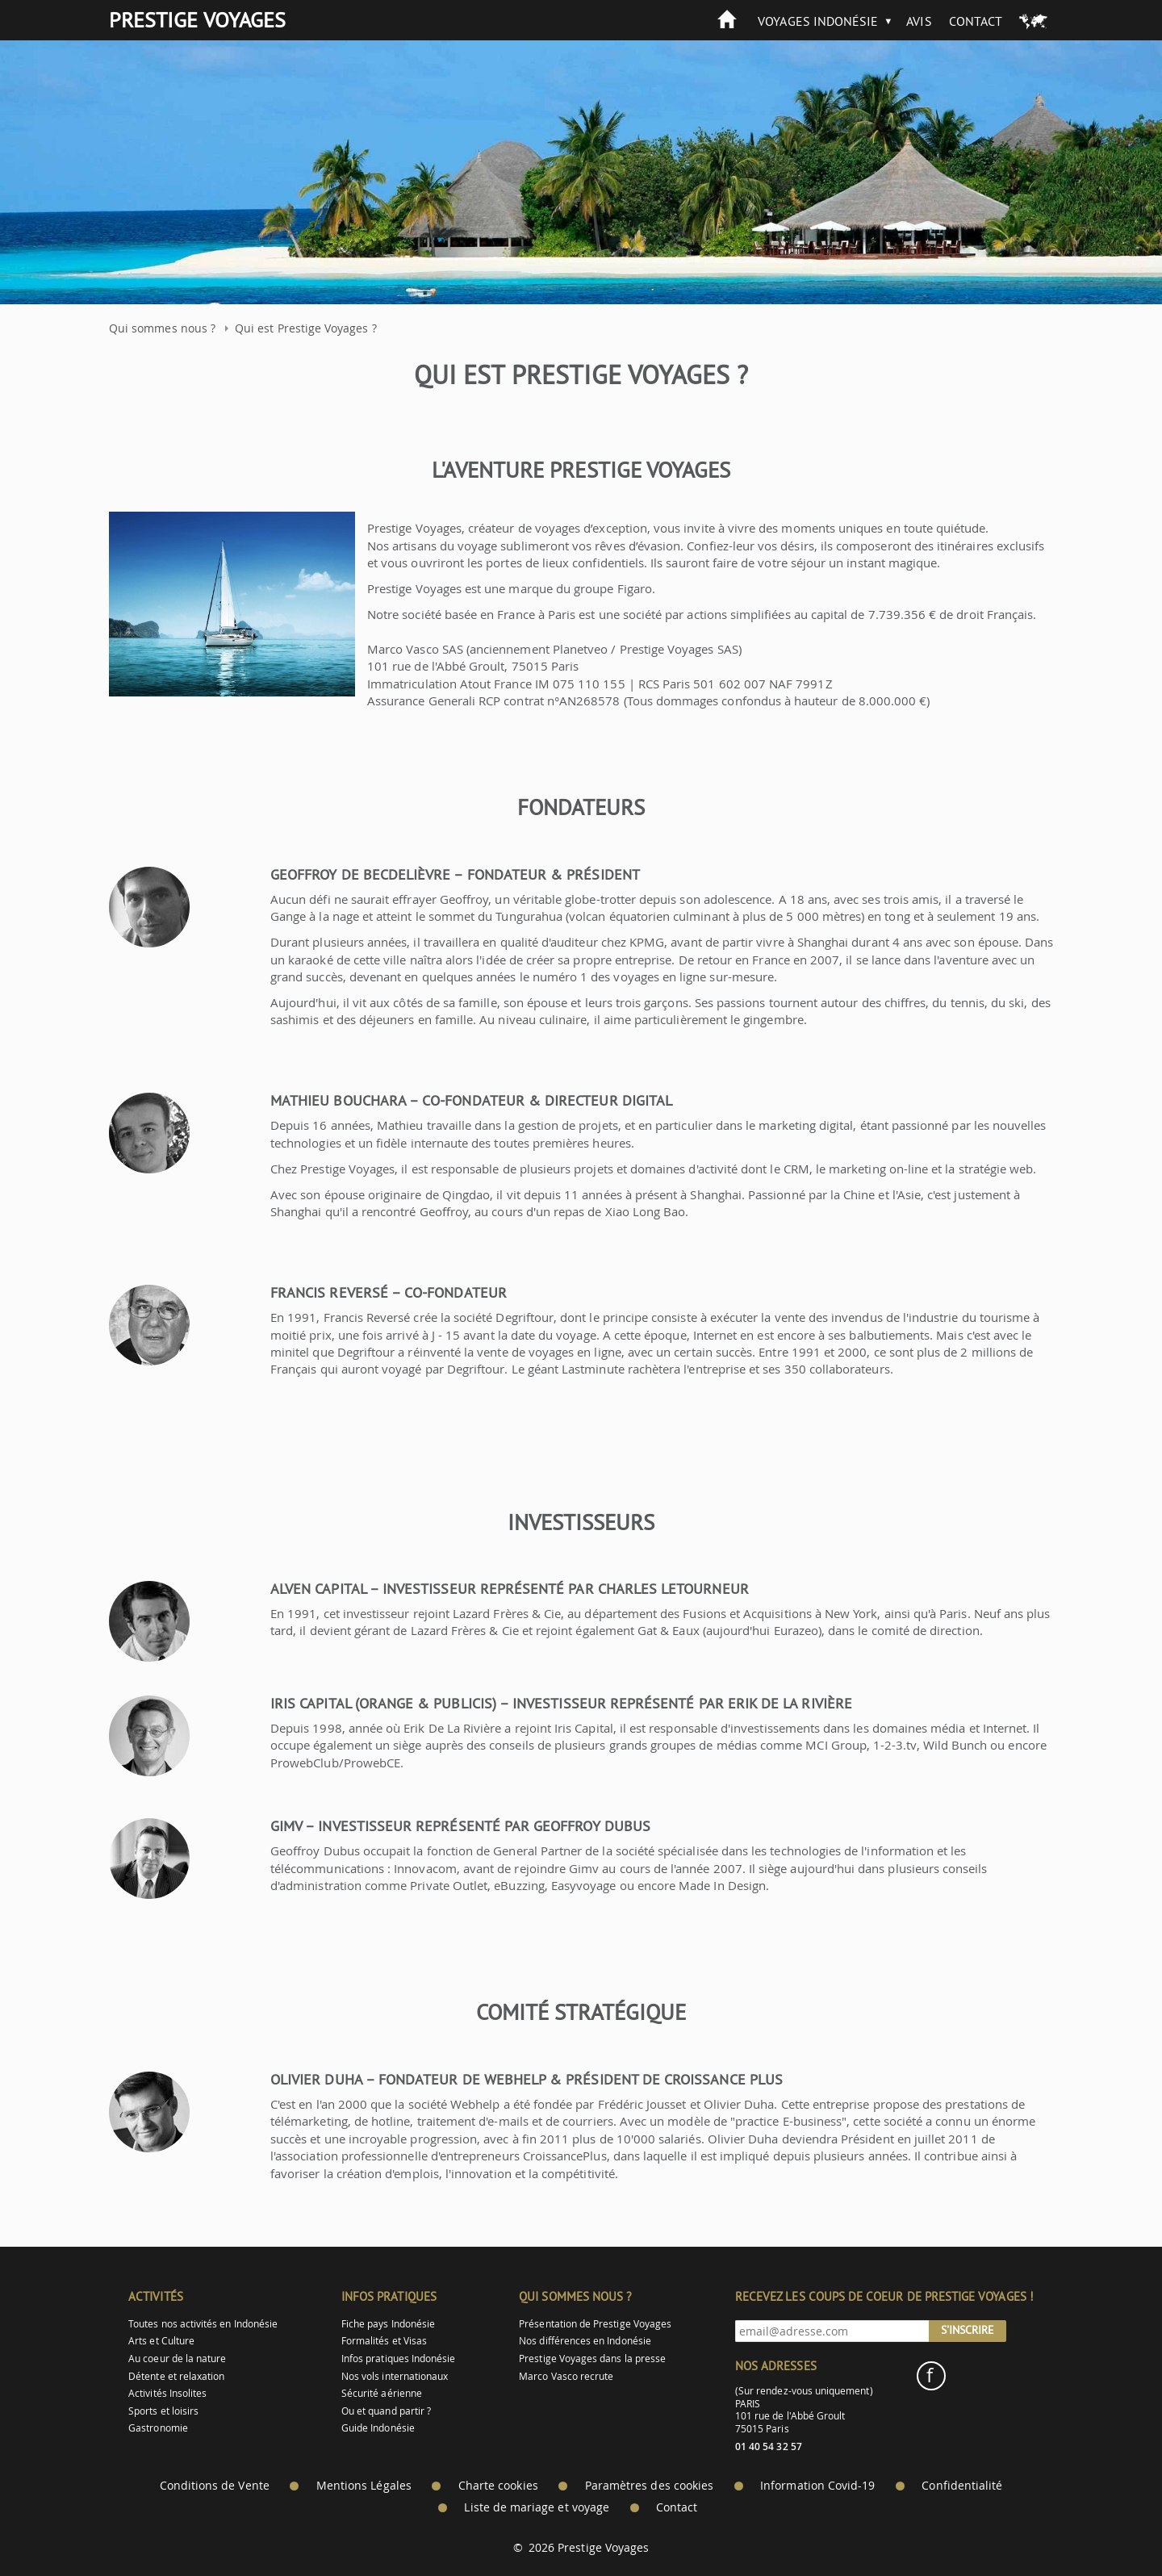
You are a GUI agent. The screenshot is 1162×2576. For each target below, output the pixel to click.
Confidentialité (962, 2485)
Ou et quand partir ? (386, 2411)
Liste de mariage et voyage (536, 2507)
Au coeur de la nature (177, 2358)
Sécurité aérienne (381, 2393)
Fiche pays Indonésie (388, 2324)
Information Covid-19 (817, 2485)
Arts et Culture (161, 2341)
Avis (918, 21)
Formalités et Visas (384, 2341)
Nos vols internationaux (394, 2376)
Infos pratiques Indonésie (398, 2358)
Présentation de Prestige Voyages (595, 2324)
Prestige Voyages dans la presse (592, 2358)
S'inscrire (967, 2330)
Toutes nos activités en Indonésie (203, 2324)
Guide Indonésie (378, 2428)
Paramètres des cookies (649, 2485)
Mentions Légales (364, 2485)
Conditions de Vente (215, 2485)
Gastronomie (158, 2428)
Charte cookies (498, 2485)
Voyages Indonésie (818, 21)
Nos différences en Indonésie (585, 2341)
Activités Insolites (167, 2393)
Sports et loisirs (163, 2411)
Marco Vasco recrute (566, 2376)
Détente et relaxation (176, 2376)
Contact (975, 21)
